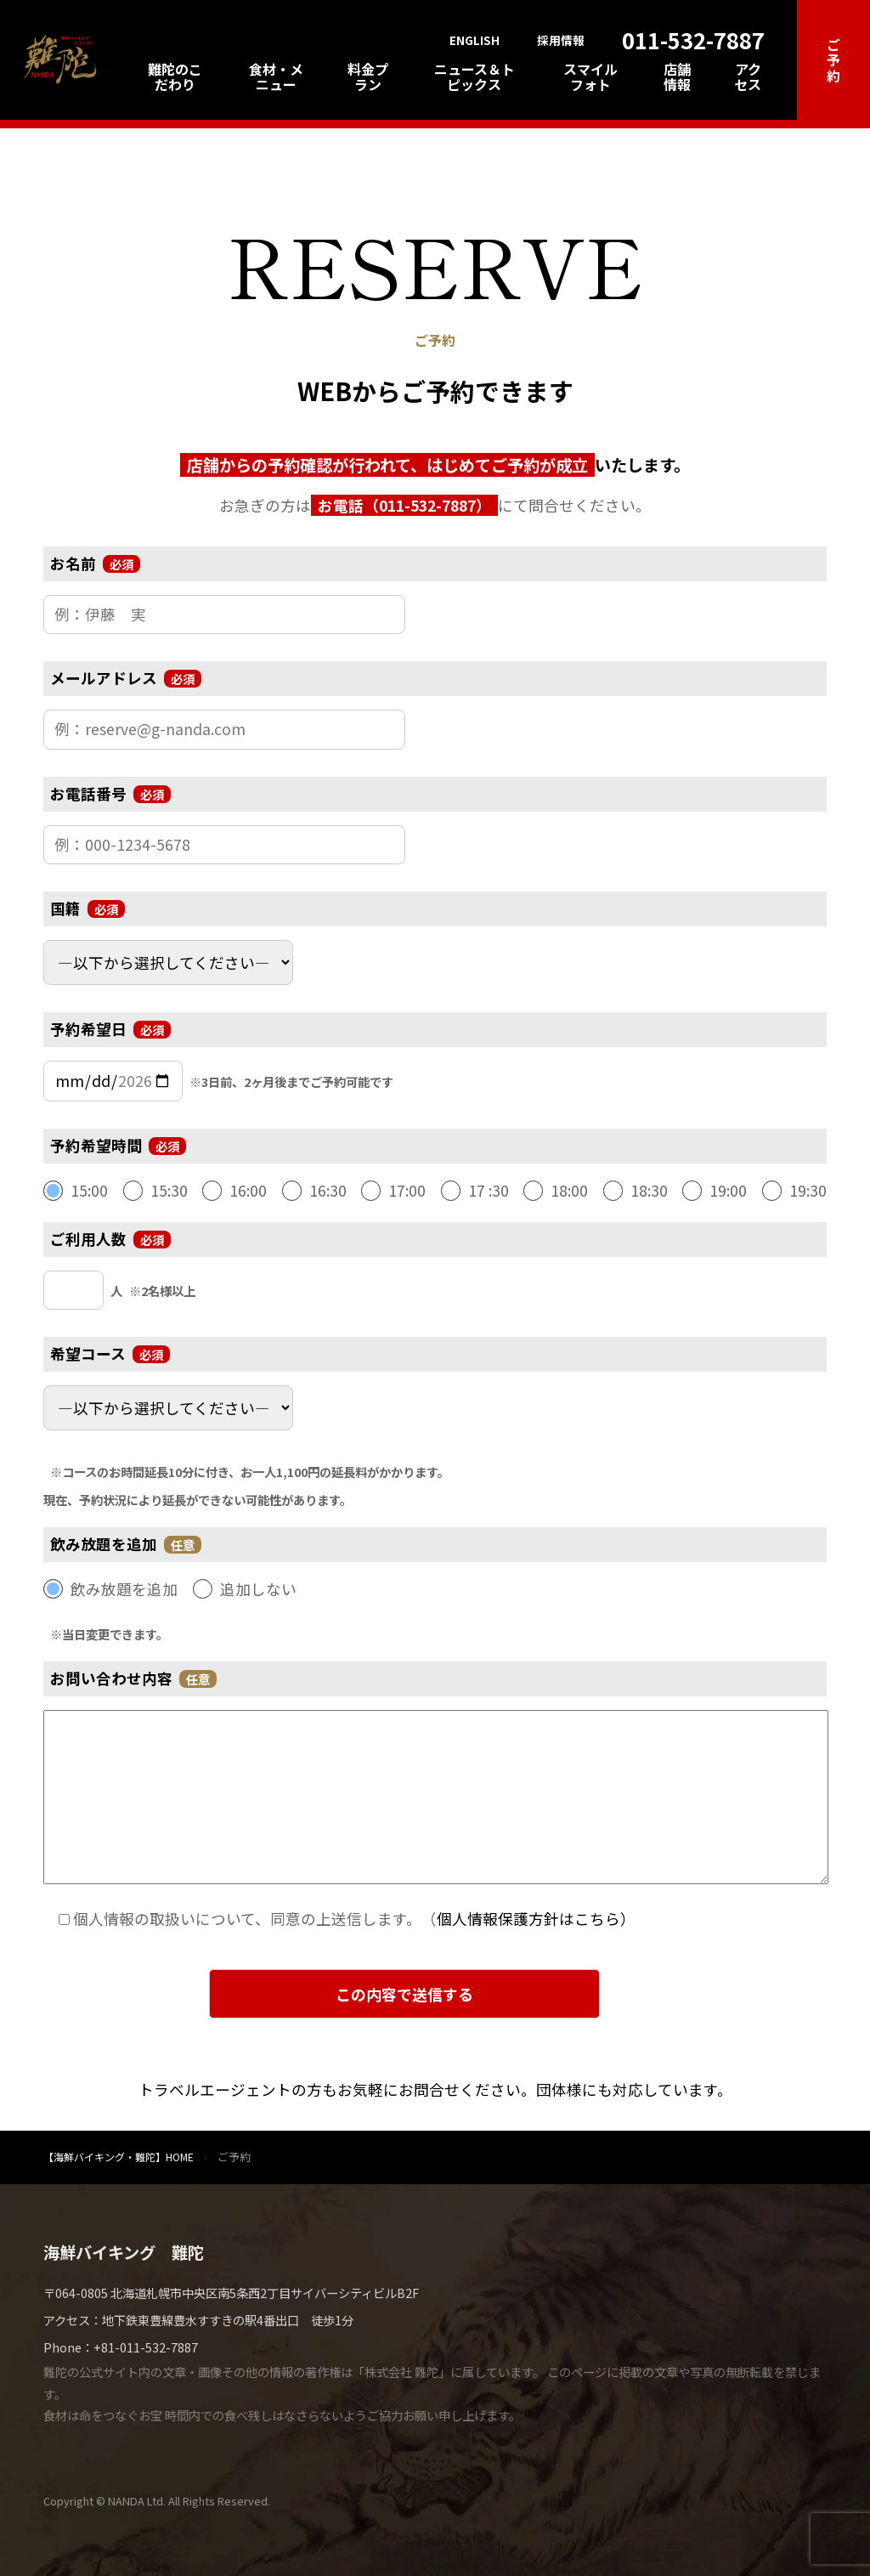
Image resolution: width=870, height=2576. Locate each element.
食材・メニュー (276, 77)
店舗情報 (677, 77)
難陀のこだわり (175, 77)
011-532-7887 (693, 39)
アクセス (747, 77)
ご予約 (833, 60)
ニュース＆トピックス (474, 77)
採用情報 (561, 41)
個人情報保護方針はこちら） (536, 1918)
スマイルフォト (590, 77)
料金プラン (367, 77)
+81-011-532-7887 (145, 2347)
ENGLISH (474, 41)
